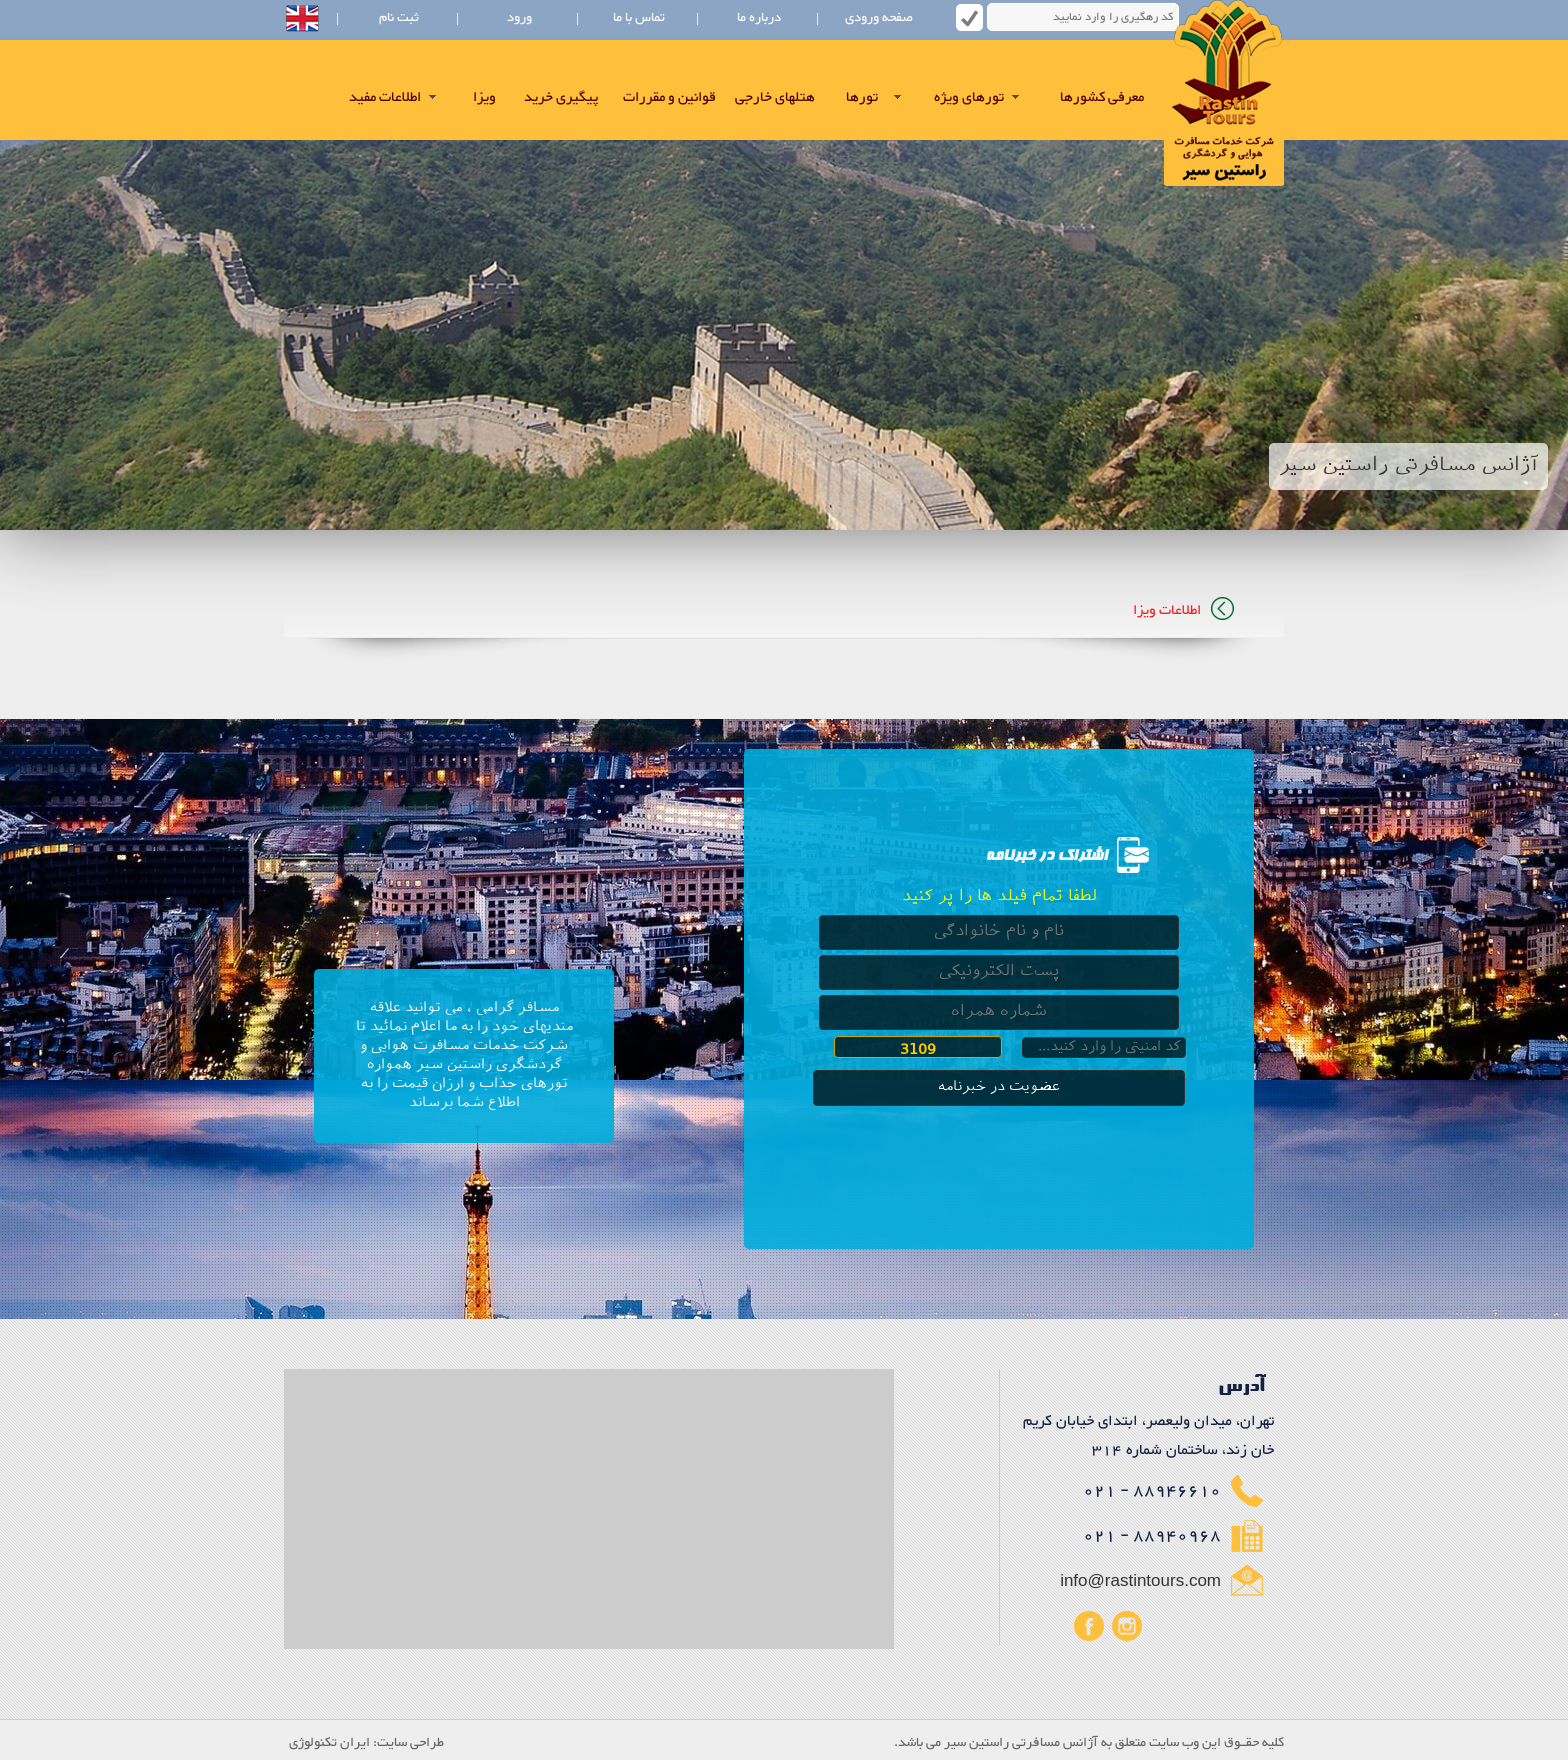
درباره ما (759, 18)
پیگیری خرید (561, 97)
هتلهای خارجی (775, 97)
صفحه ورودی (879, 18)
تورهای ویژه (969, 97)
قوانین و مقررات (669, 97)
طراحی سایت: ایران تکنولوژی (366, 1743)
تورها (862, 97)
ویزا (484, 97)
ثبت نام (399, 18)
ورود (519, 18)
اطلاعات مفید (385, 97)
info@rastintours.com (1140, 1581)
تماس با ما (639, 18)
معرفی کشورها (1102, 97)
